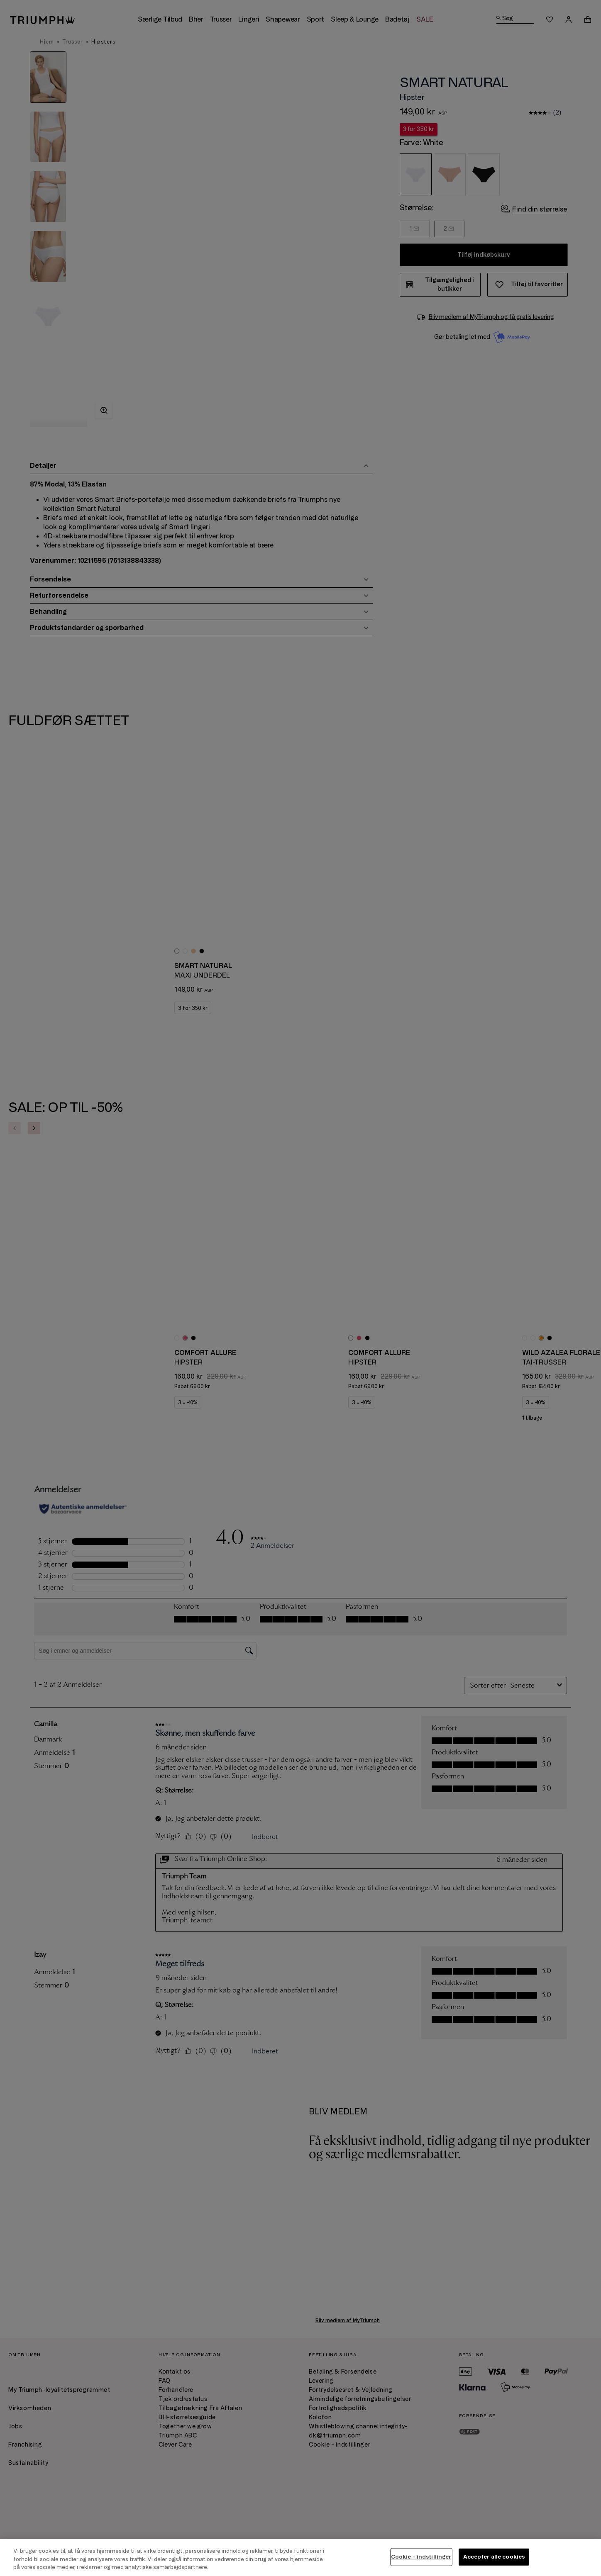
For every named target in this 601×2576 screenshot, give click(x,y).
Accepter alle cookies (494, 2556)
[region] (300, 2557)
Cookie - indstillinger (421, 2556)
